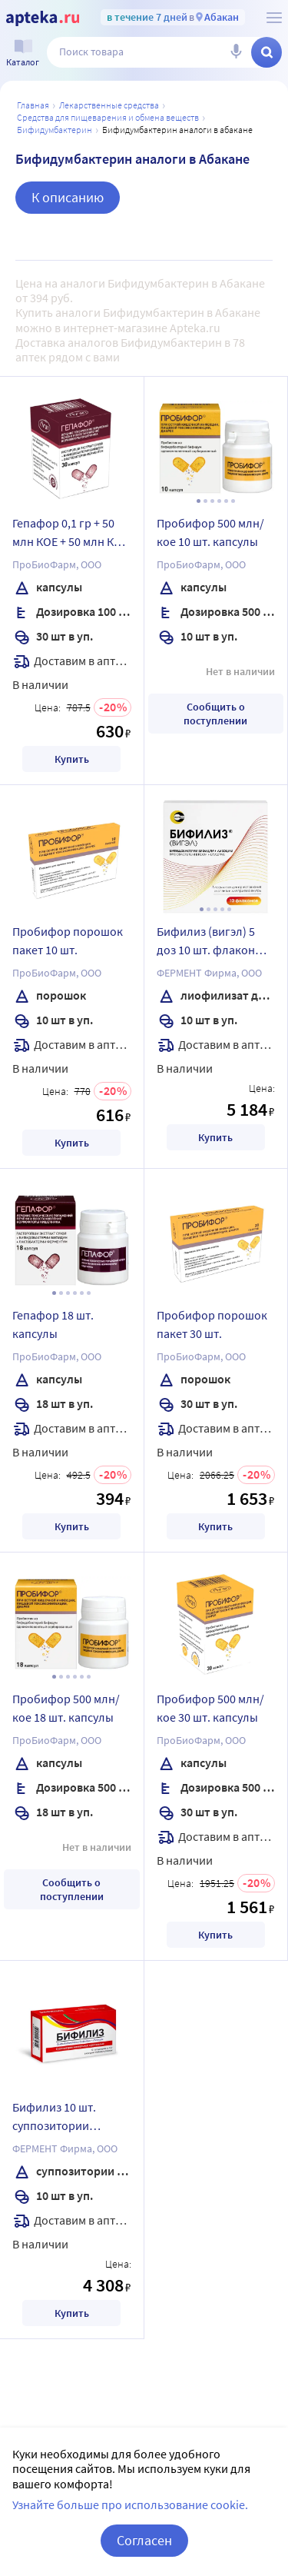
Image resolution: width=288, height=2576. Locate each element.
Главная (33, 105)
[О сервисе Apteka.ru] (274, 17)
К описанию (67, 197)
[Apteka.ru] (42, 18)
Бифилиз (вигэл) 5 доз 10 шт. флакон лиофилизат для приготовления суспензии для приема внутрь (206, 943)
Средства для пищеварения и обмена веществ (108, 117)
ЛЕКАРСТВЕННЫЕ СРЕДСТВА (109, 105)
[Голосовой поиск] (235, 52)
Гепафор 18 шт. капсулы (53, 1324)
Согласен (144, 2540)
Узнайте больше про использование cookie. (130, 2504)
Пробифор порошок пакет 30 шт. (212, 1324)
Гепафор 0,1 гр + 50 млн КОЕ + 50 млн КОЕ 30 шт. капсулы (70, 534)
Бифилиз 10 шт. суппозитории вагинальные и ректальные (54, 2118)
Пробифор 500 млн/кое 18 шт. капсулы (66, 1708)
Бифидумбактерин (54, 129)
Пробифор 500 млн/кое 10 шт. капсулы (210, 532)
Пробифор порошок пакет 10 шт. (67, 940)
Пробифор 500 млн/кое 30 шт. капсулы (210, 1708)
